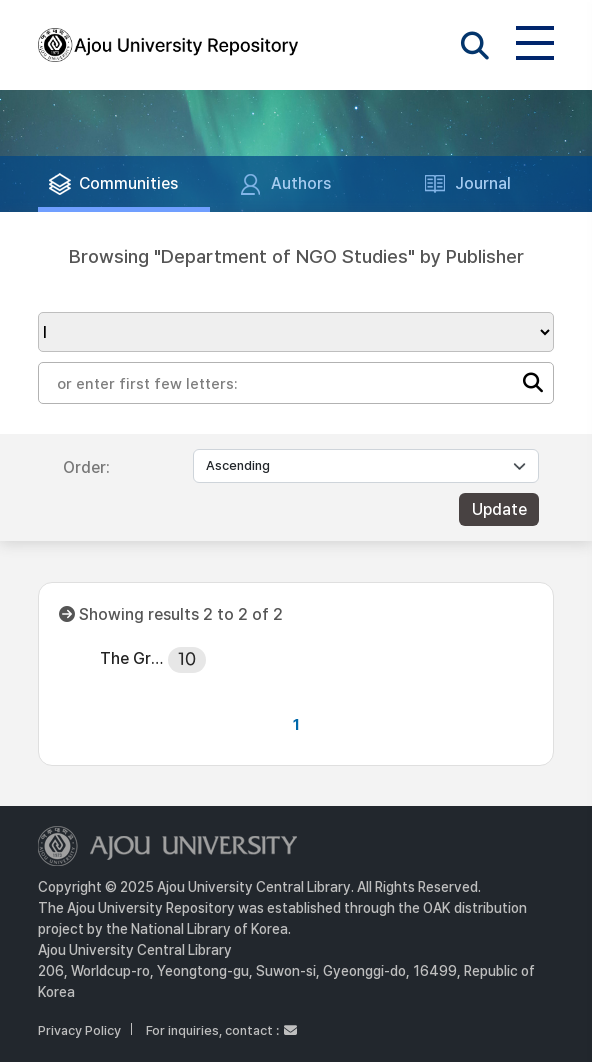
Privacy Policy (79, 1030)
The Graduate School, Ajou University (133, 658)
